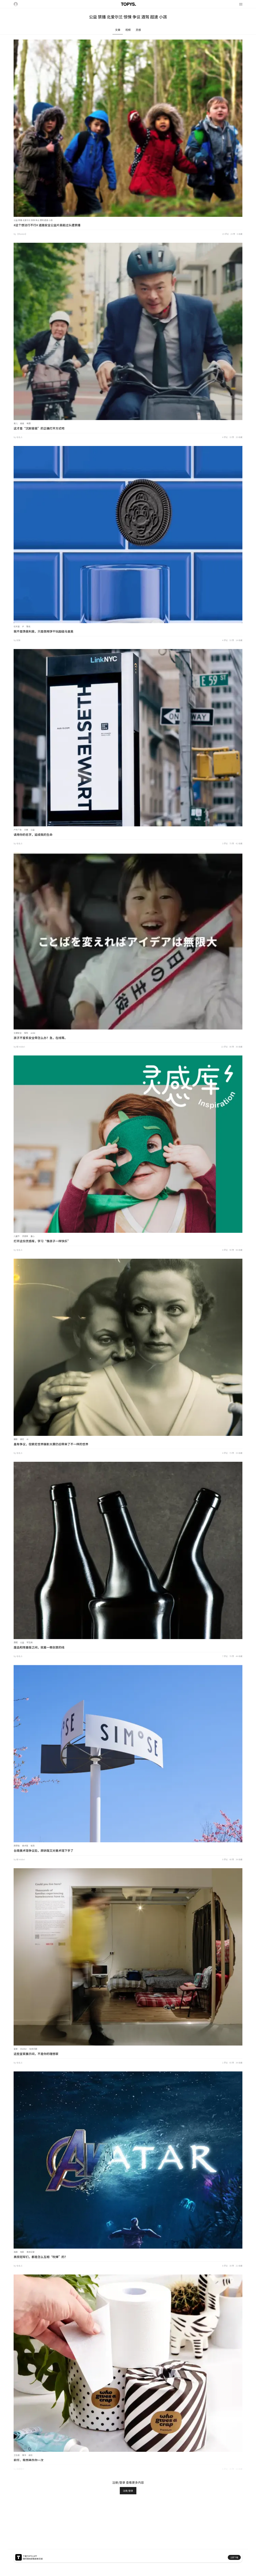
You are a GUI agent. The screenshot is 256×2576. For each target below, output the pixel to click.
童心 (33, 1236)
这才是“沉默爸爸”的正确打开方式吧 (39, 428)
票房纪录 (31, 2251)
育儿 (16, 423)
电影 (22, 2251)
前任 (31, 2455)
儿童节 (17, 1236)
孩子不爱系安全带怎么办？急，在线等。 (40, 1038)
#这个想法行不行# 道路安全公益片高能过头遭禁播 (47, 225)
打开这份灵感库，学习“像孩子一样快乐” (42, 1241)
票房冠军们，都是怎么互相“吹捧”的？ (40, 2257)
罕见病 (30, 1642)
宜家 (16, 2048)
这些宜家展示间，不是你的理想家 (36, 2054)
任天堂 (17, 626)
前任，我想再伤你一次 (28, 2460)
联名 (28, 626)
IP (23, 626)
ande (33, 1032)
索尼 (22, 1439)
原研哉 (17, 1845)
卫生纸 (17, 2455)
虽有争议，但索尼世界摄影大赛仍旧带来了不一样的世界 (51, 1444)
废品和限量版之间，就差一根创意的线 (39, 1647)
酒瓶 (16, 1642)
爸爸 (22, 423)
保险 (26, 1032)
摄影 (16, 1439)
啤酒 (29, 423)
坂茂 (33, 1845)
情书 (24, 2455)
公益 (33, 829)
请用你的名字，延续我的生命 (33, 834)
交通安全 (18, 1032)
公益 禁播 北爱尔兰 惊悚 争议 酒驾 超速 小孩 (33, 220)
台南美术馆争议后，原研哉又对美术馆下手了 (43, 1850)
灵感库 (25, 1236)
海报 (16, 2251)
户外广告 (18, 829)
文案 (26, 829)
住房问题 (33, 2048)
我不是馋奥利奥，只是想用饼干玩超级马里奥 (43, 631)
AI (27, 1439)
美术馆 (25, 1845)
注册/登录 (128, 2490)
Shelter (23, 2048)
